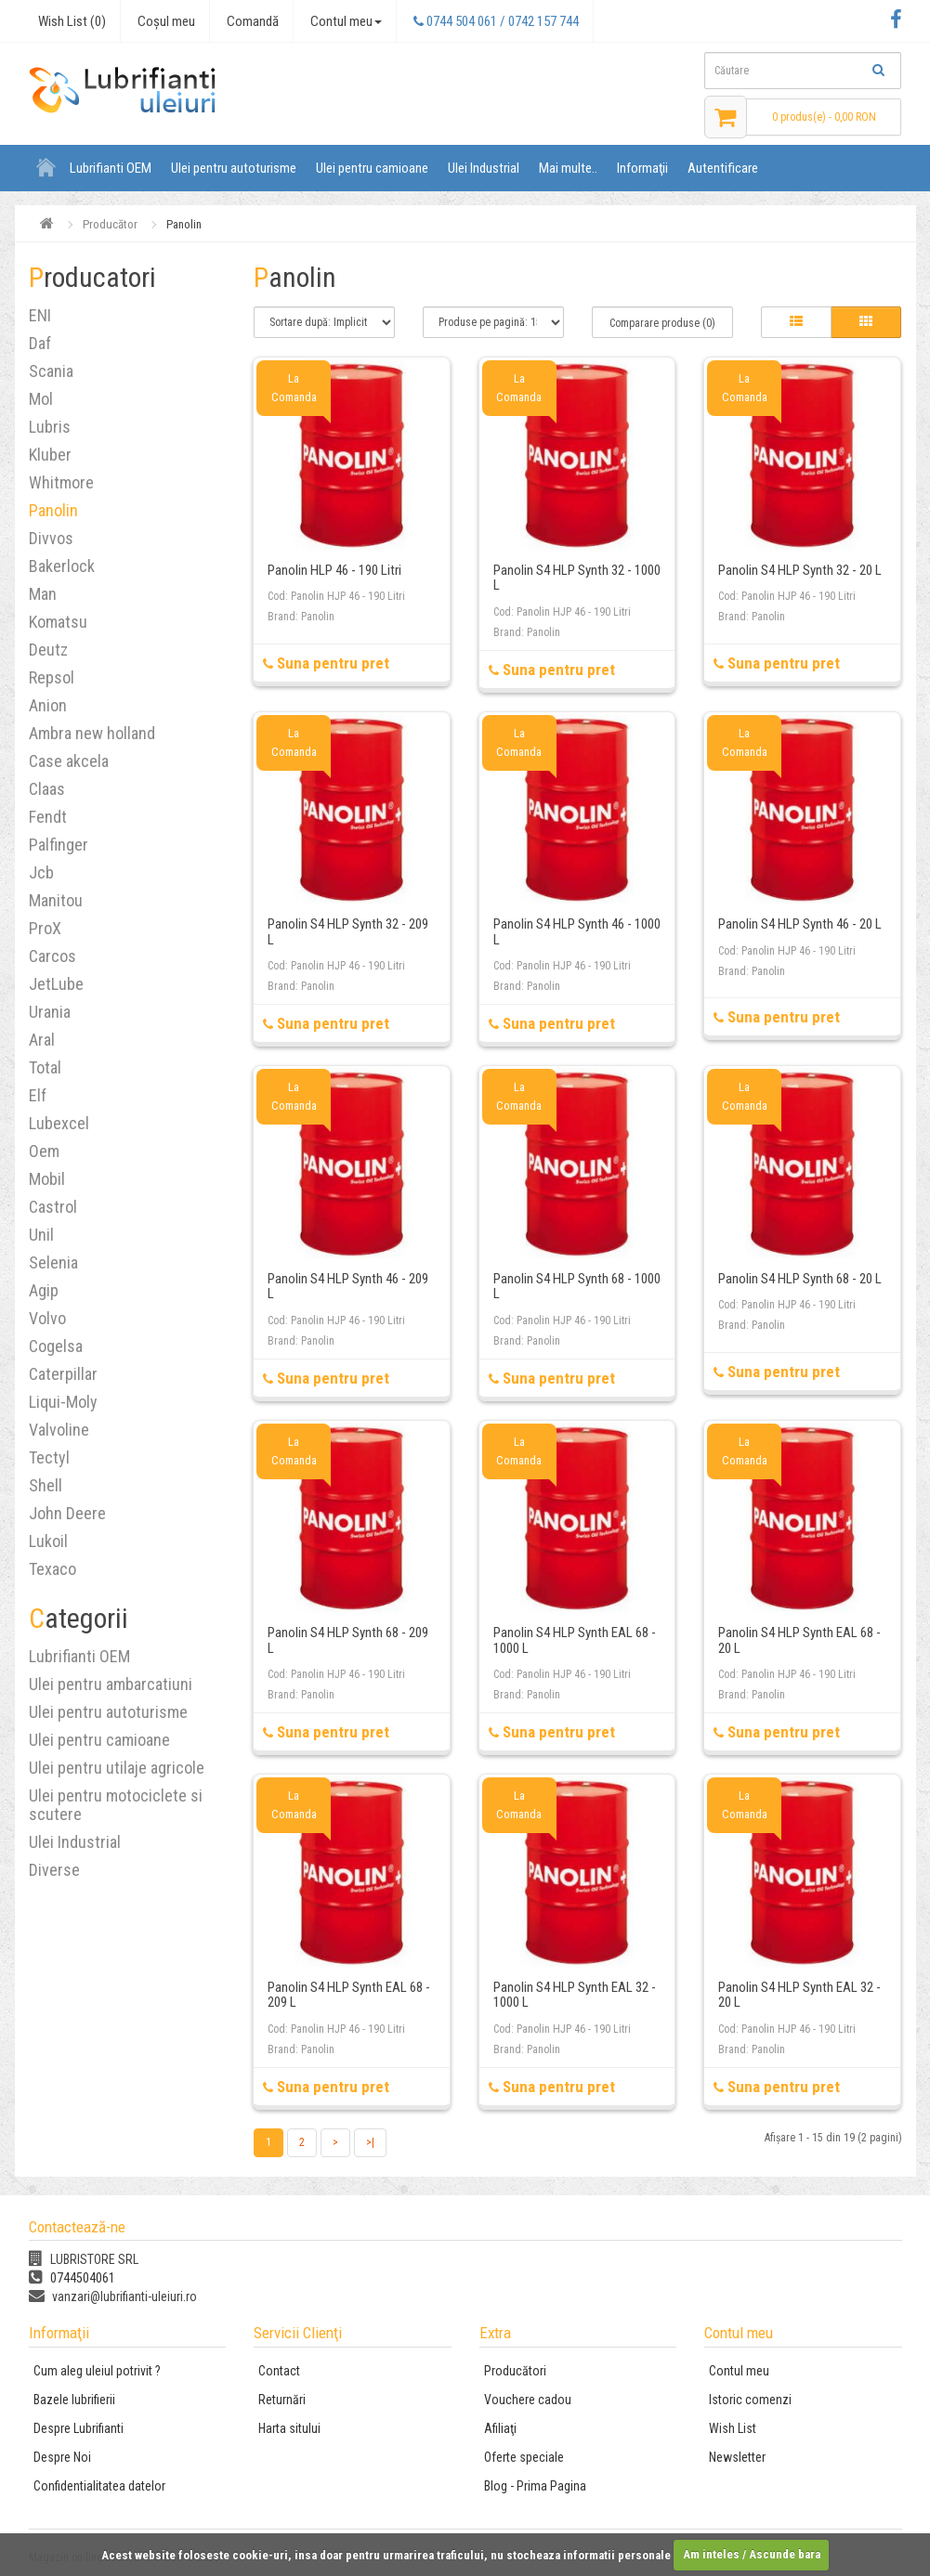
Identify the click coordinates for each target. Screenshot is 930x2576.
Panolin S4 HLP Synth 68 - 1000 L (577, 1286)
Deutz (48, 649)
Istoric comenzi (750, 2399)
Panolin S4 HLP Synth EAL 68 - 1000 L (574, 1640)
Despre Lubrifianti (78, 2428)
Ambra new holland (92, 733)
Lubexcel (59, 1123)
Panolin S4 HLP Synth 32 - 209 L (348, 932)
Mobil (47, 1179)
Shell (45, 1485)
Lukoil (48, 1541)
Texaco (52, 1569)
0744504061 (72, 2277)
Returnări (282, 2399)
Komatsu (58, 621)
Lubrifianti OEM (110, 168)
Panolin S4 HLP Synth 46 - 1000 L (577, 932)
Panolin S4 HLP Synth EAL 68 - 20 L (799, 1640)
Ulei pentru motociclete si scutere (116, 1805)
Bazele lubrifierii (74, 2399)
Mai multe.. (568, 168)
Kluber (50, 454)
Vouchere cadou (527, 2399)
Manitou (56, 900)
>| (370, 2142)
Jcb (41, 872)
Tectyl (49, 1457)
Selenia (53, 1262)
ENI (40, 315)
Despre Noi (62, 2457)
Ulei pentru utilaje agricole (116, 1767)
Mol (41, 399)
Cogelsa (56, 1346)
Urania (50, 1011)
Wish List (732, 2428)
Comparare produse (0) (662, 323)
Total (45, 1067)
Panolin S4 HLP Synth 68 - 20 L (800, 1278)
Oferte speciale (524, 2457)
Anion (48, 705)
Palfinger (58, 844)
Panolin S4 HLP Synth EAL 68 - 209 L (349, 1995)
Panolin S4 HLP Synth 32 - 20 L (800, 570)
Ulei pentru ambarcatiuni (110, 1684)
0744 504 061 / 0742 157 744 (496, 21)
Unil (41, 1234)
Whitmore (61, 482)
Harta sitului (289, 2428)
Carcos (52, 956)
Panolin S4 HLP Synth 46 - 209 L (348, 1286)
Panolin (53, 510)
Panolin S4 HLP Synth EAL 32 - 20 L (799, 1995)
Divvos (51, 538)
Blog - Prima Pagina (535, 2485)
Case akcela (69, 761)
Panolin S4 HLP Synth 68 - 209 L (348, 1640)
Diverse (54, 1870)
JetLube (56, 984)
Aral (42, 1039)
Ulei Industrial (483, 168)
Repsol (51, 677)
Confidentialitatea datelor (99, 2485)
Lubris (50, 426)
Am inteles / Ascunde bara (751, 2554)
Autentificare (723, 168)
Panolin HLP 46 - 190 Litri (334, 570)
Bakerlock (62, 566)
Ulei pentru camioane (372, 168)
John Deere (67, 1513)
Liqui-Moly (63, 1402)
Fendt (48, 816)
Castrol (53, 1206)
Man (43, 594)
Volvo (47, 1318)
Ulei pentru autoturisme (233, 168)
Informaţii (642, 168)
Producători (515, 2370)
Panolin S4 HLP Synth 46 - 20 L (800, 924)
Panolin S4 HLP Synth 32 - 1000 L (577, 578)
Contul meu (739, 2370)
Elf (37, 1095)
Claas (47, 789)
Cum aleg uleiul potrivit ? (97, 2370)
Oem (44, 1151)
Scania (51, 371)
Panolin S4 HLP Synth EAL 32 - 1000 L (574, 1995)
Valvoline (59, 1429)
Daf (40, 343)
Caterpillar (63, 1374)
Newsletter (737, 2457)
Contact (279, 2370)
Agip (44, 1290)
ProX (45, 928)
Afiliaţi (500, 2428)
